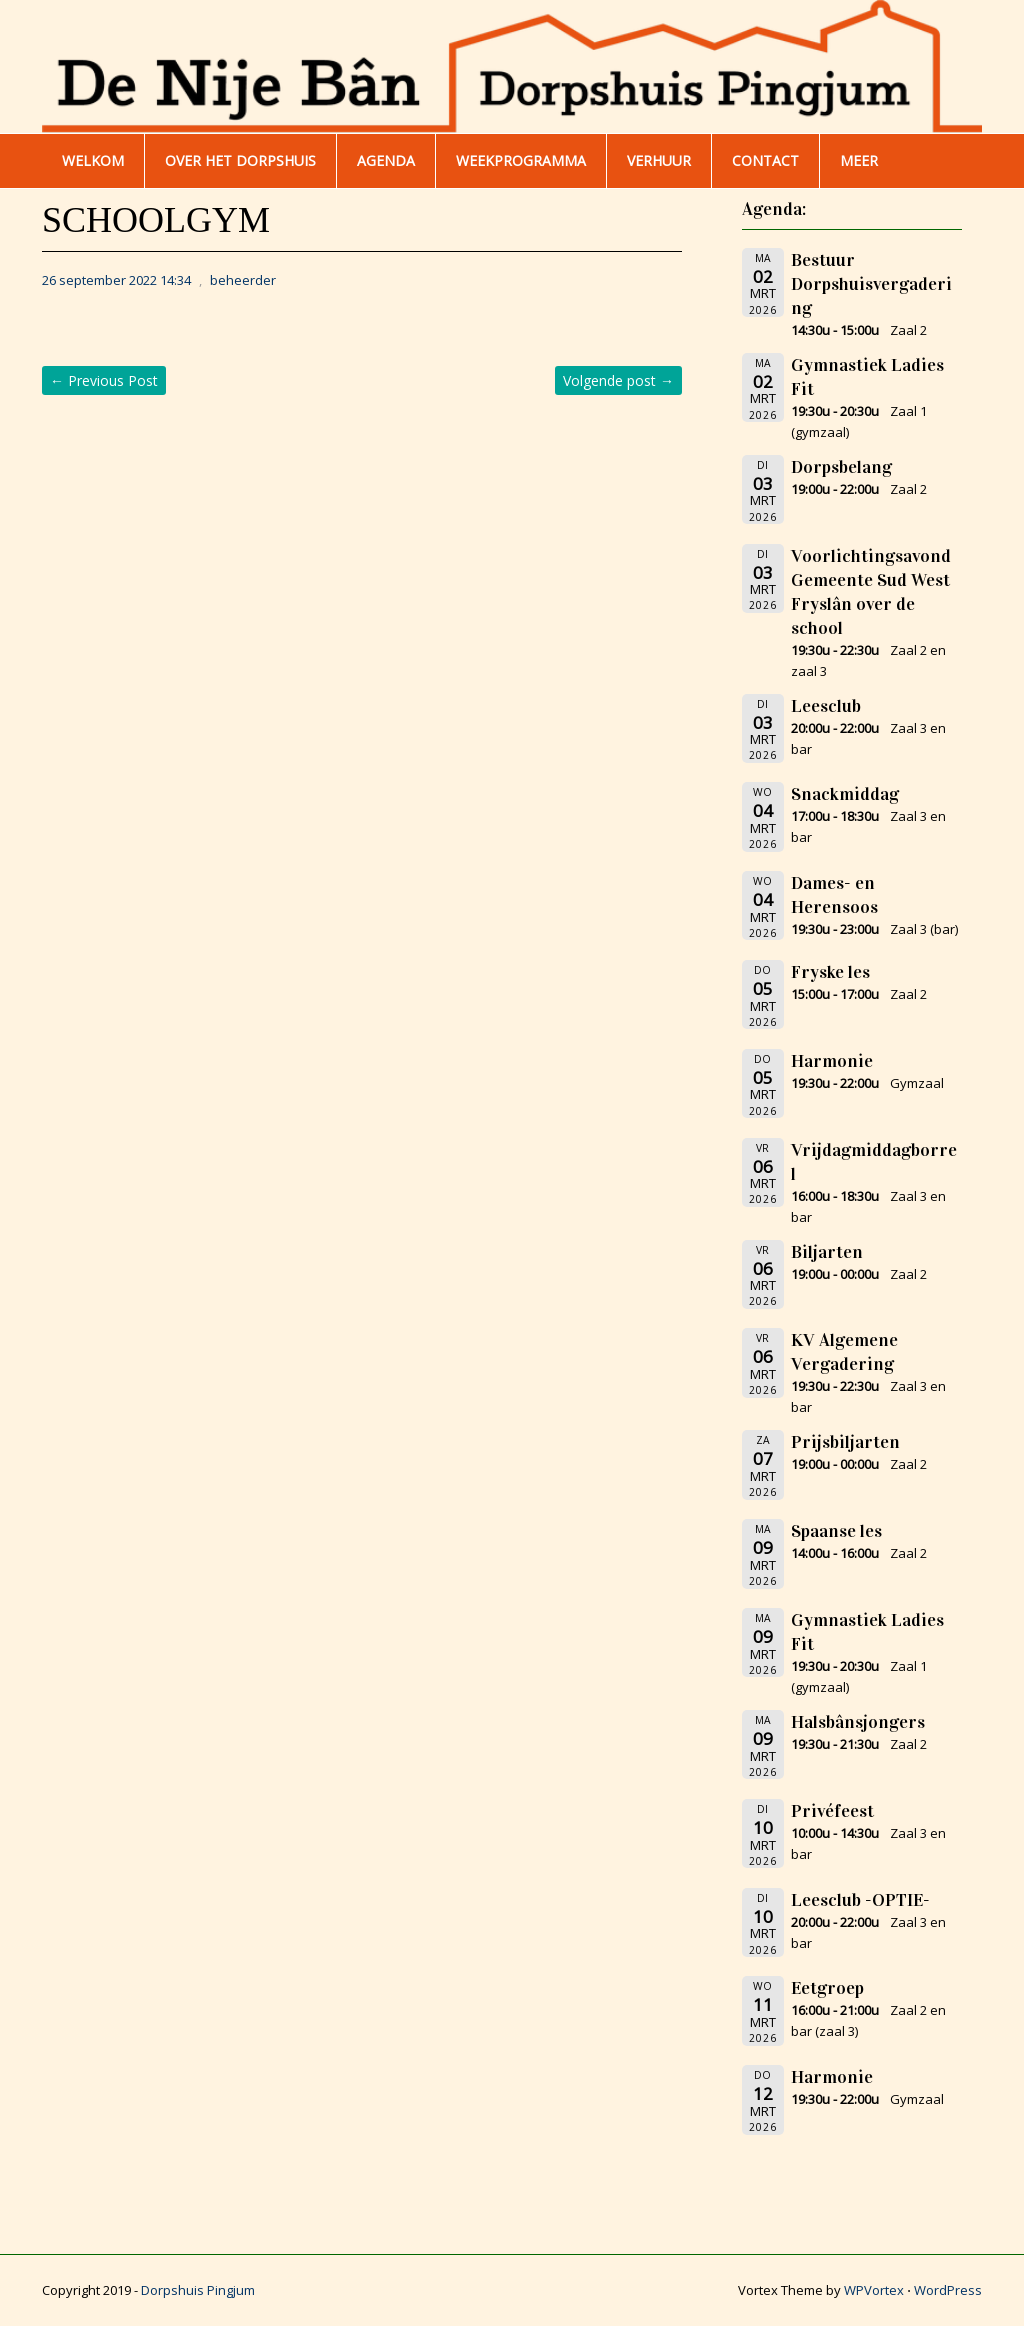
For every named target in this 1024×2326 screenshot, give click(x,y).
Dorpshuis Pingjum (198, 2290)
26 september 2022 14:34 (116, 280)
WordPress (948, 2290)
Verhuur (659, 160)
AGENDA (386, 160)
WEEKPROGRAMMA (521, 160)
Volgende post (618, 380)
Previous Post (104, 380)
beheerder (243, 280)
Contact (765, 160)
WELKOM (93, 160)
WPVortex (874, 2290)
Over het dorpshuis (240, 160)
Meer (859, 160)
